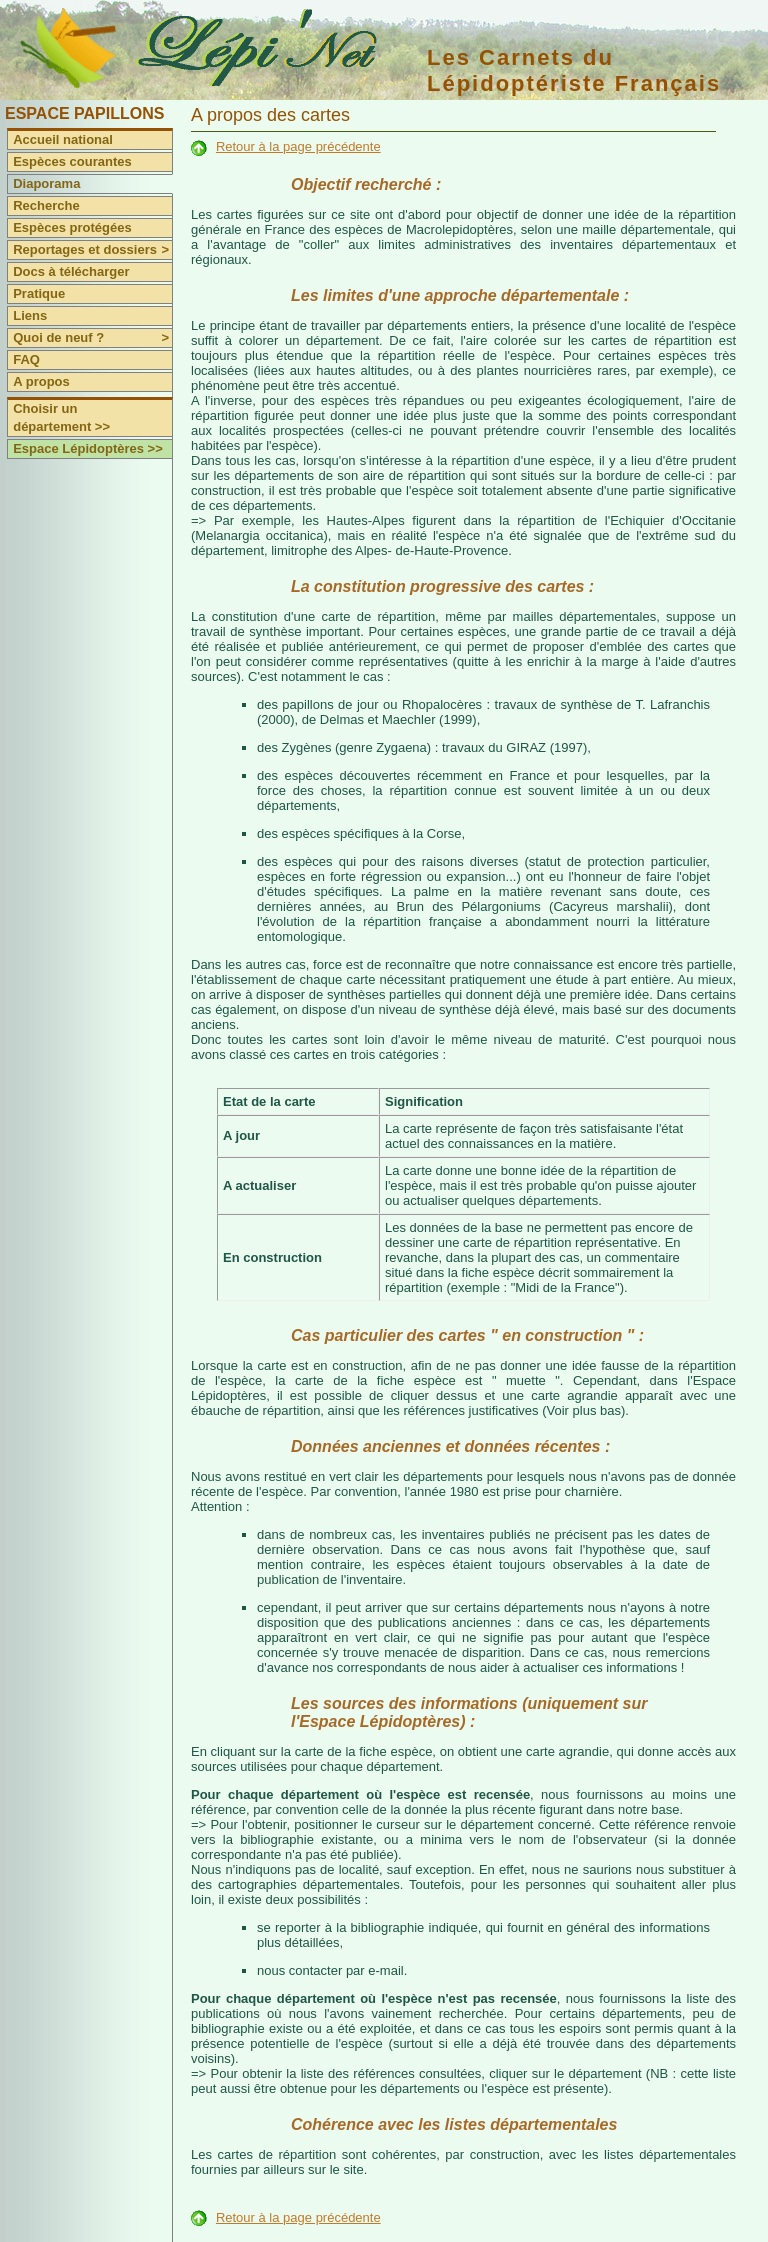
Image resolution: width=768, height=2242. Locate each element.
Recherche (46, 205)
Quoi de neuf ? (92, 338)
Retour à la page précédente (298, 146)
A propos (41, 381)
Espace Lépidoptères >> (88, 448)
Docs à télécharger (71, 271)
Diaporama (46, 183)
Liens (30, 315)
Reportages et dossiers (92, 250)
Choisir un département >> (61, 417)
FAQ (26, 359)
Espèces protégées (72, 227)
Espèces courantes (72, 161)
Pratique (39, 293)
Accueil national (63, 139)
